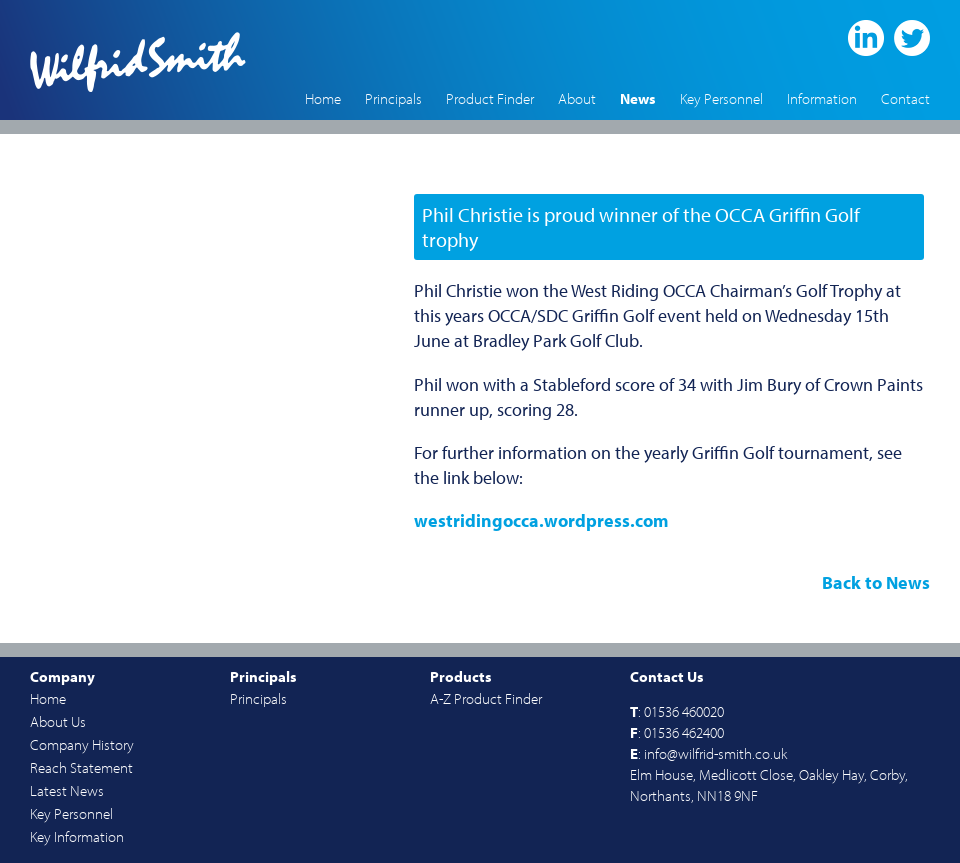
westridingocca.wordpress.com (541, 520)
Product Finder (490, 98)
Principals (393, 98)
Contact (905, 98)
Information (822, 98)
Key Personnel (721, 98)
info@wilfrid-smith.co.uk (715, 753)
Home (323, 98)
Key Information (77, 836)
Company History (82, 744)
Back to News (876, 582)
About (577, 98)
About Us (58, 721)
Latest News (67, 790)
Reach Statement (81, 767)
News (638, 98)
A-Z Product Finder (486, 698)
